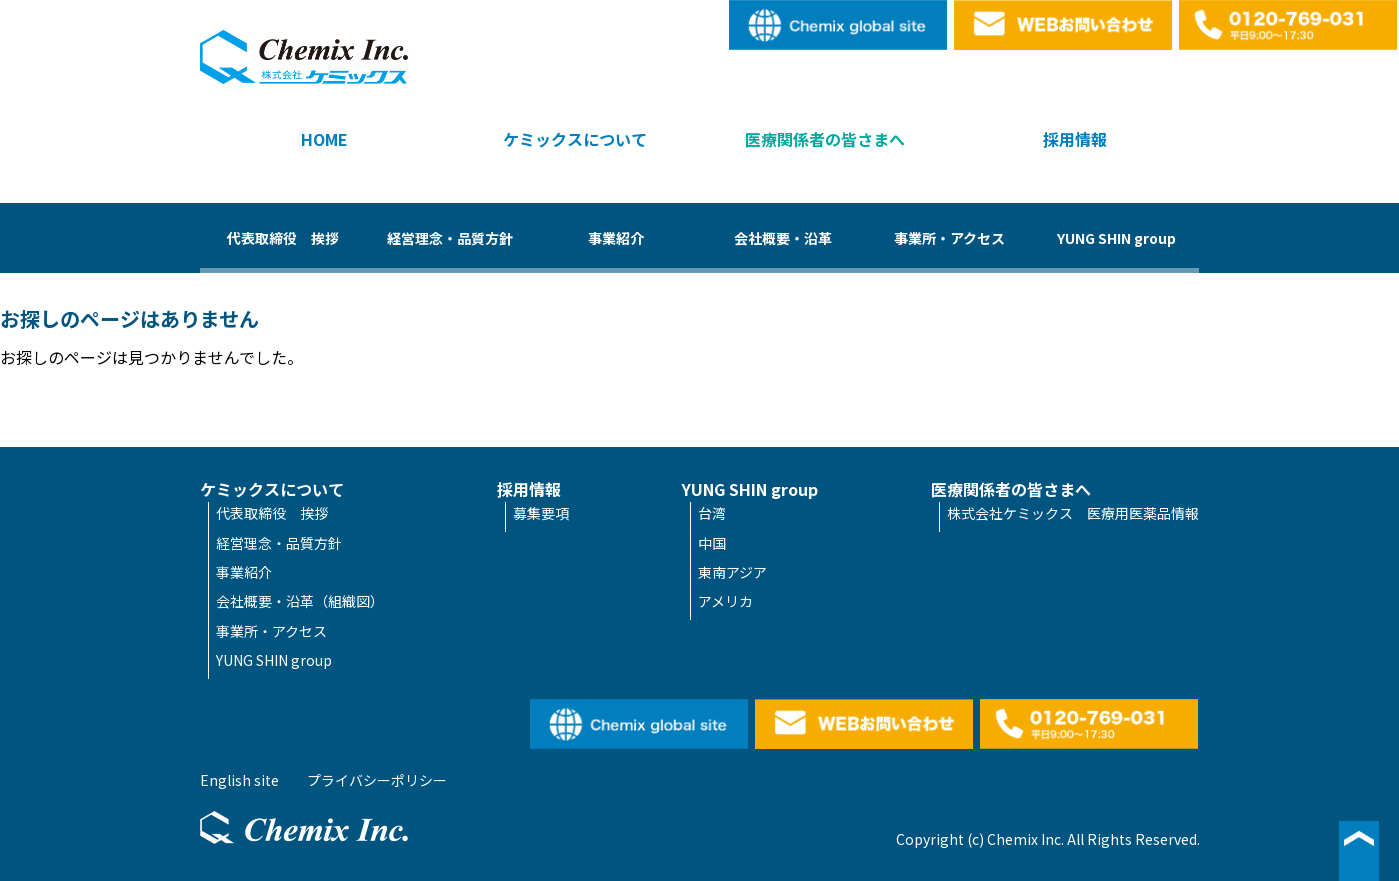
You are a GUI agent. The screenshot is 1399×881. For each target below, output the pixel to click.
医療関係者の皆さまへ (825, 139)
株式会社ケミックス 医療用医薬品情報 (1073, 513)
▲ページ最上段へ (1359, 851)
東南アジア (732, 572)
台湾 (712, 513)
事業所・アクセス (949, 238)
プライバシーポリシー (377, 780)
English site (839, 25)
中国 (712, 543)
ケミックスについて (575, 139)
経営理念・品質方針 (450, 238)
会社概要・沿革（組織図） (300, 601)
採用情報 (1075, 139)
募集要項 (541, 513)
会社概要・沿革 (783, 238)
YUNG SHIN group (1116, 238)
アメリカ (725, 601)
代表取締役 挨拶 (283, 238)
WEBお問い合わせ (1064, 25)
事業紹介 (616, 238)
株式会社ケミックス (304, 57)
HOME (324, 139)
